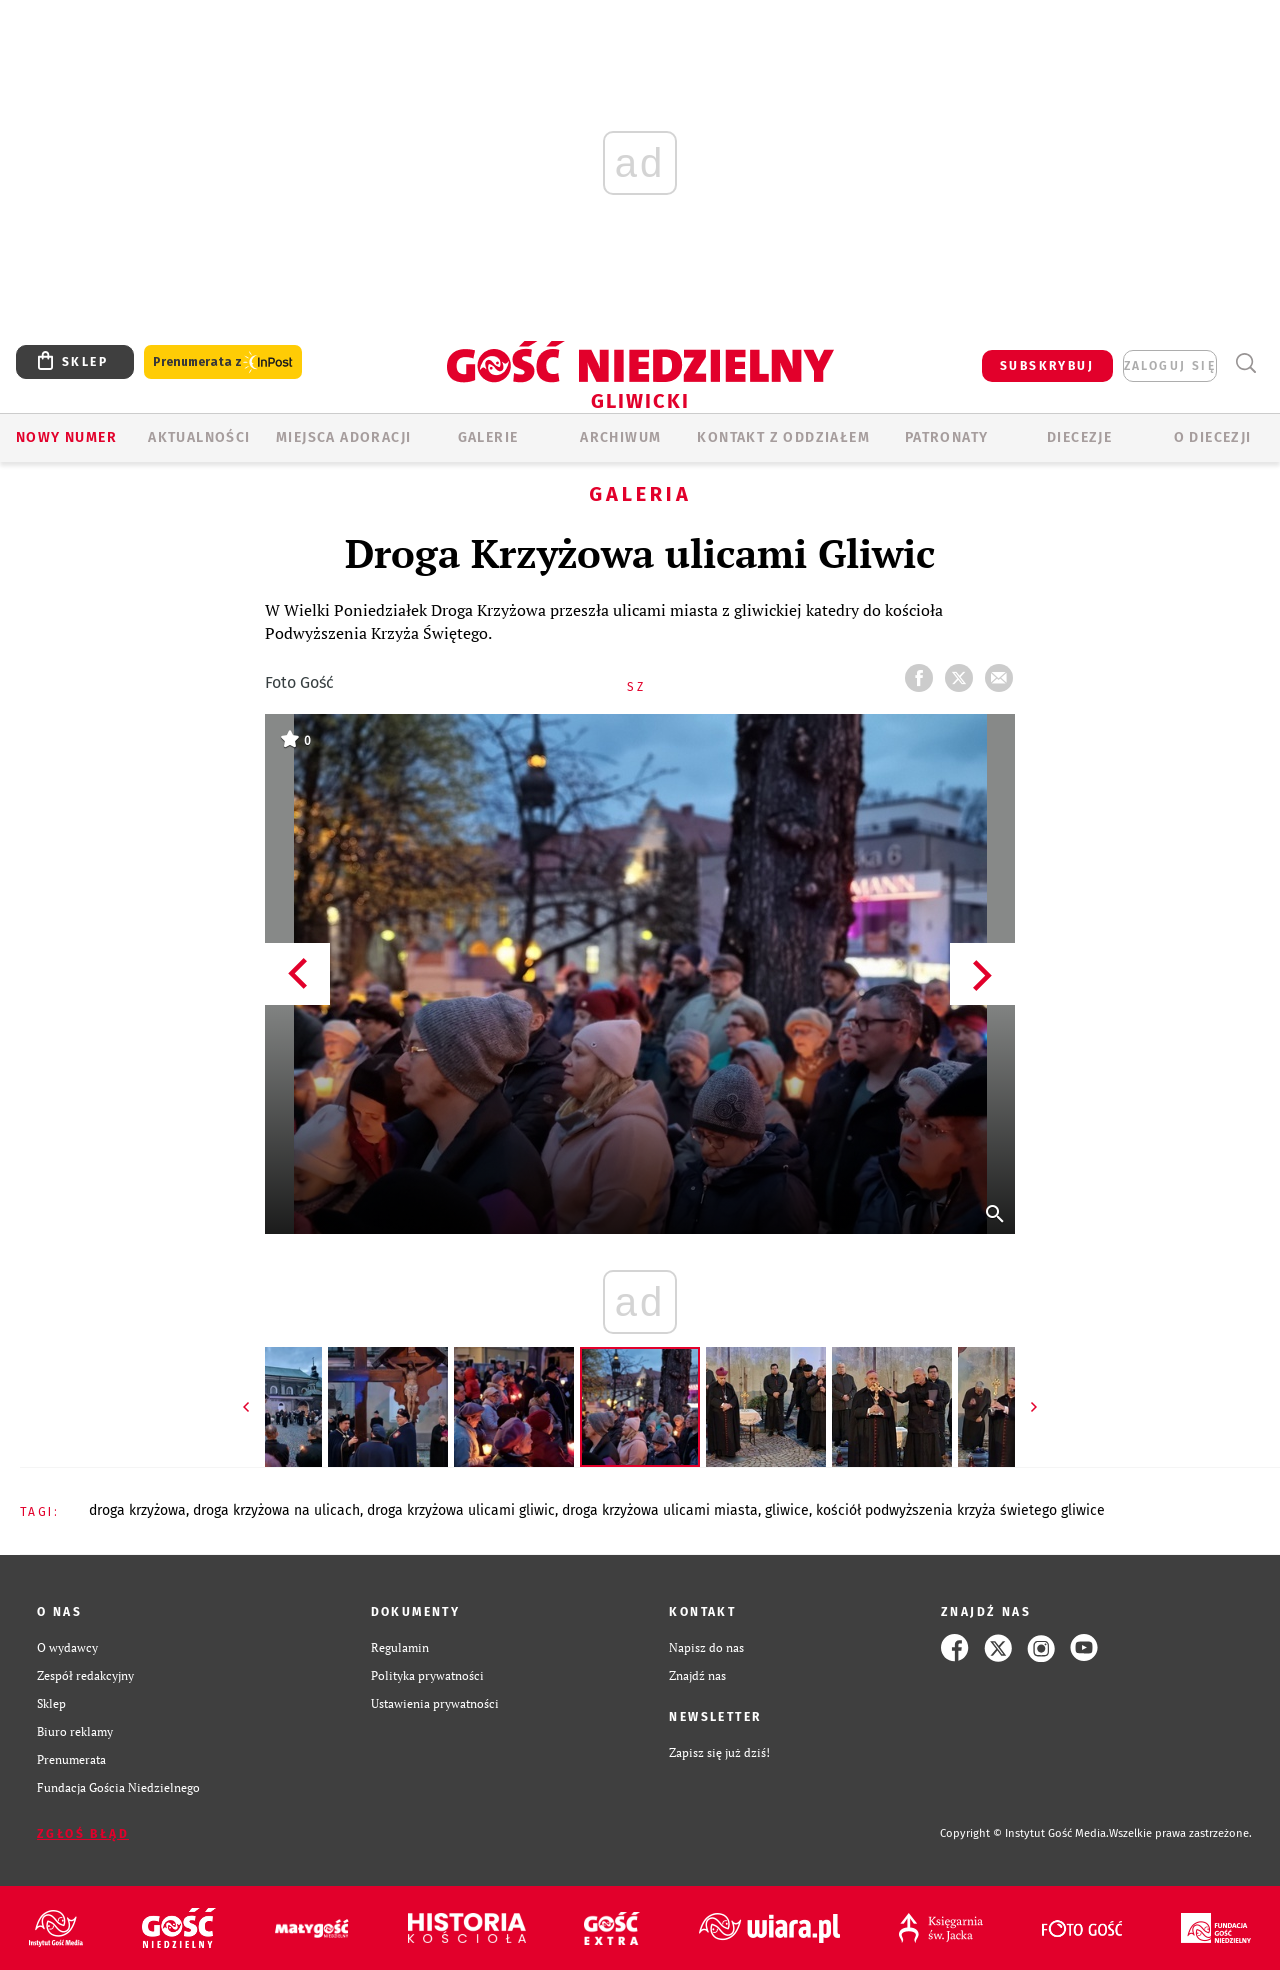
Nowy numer (66, 437)
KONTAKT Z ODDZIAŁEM (783, 437)
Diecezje (1079, 437)
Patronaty (947, 437)
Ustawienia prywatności (435, 1703)
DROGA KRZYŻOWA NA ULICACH (276, 1510)
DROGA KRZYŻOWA (137, 1510)
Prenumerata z (223, 362)
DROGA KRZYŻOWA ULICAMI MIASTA (660, 1510)
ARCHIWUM (620, 437)
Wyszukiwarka (1245, 363)
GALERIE (488, 437)
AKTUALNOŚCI (199, 437)
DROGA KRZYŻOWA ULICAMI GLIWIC (461, 1510)
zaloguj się (1170, 366)
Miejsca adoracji (343, 437)
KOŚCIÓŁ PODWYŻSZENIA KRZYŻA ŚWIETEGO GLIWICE (960, 1510)
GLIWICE (787, 1510)
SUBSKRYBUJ (1047, 366)
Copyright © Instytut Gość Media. (1024, 1833)
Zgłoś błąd (83, 1834)
